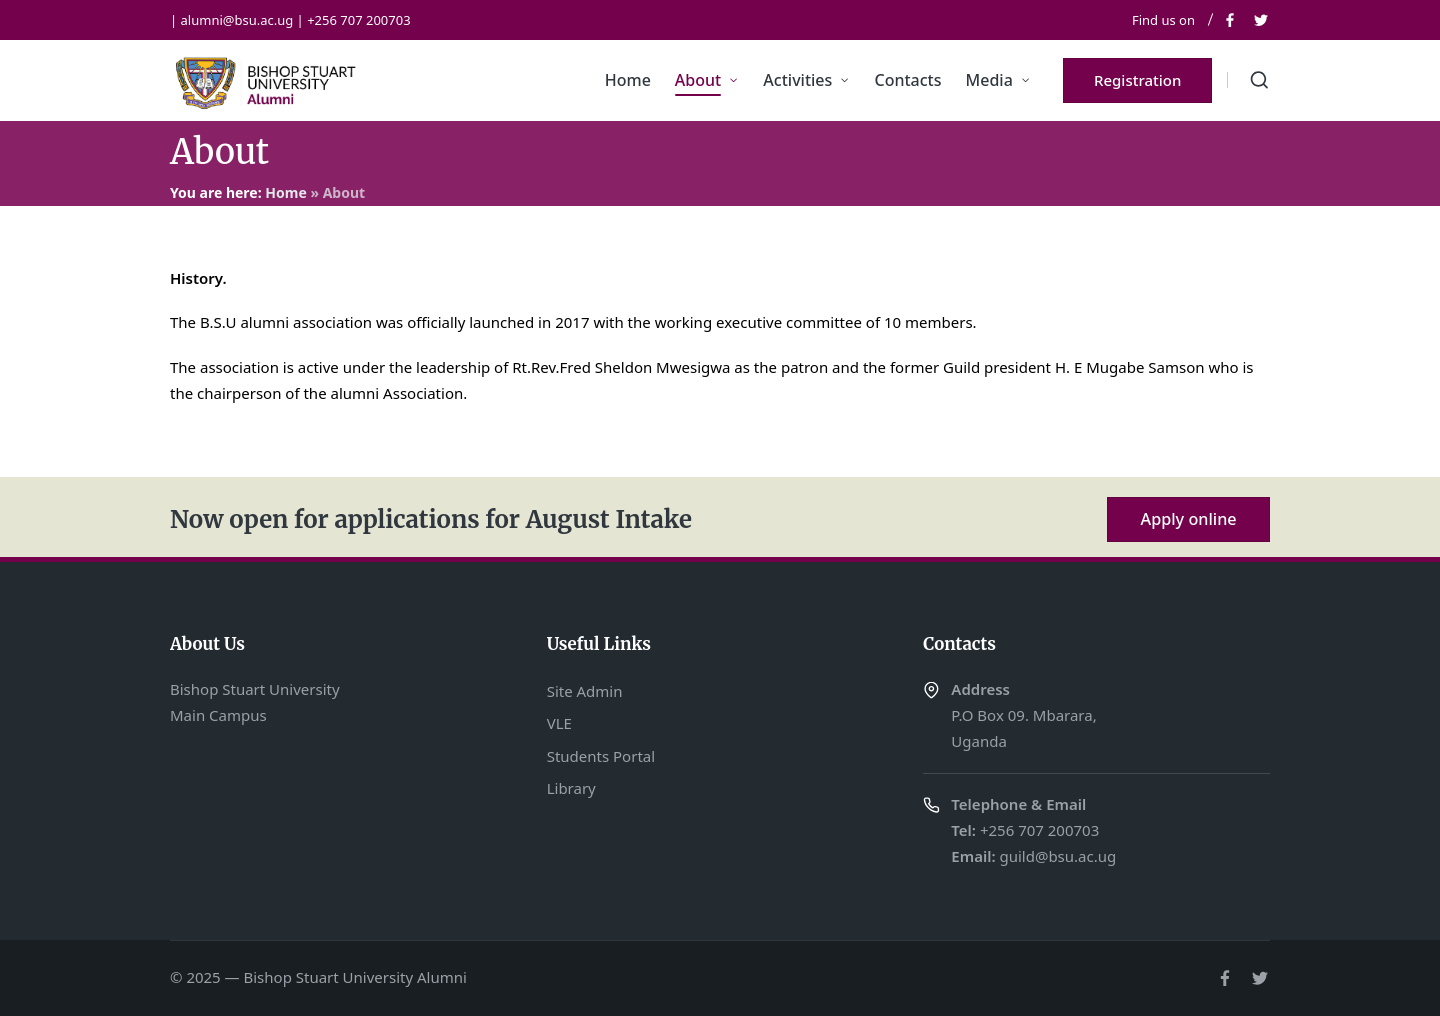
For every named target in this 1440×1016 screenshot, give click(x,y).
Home (285, 192)
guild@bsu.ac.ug (1057, 856)
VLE (559, 723)
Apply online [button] (1189, 519)
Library (571, 788)
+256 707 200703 (1039, 830)
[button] (1137, 80)
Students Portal (601, 756)
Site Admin (585, 691)
